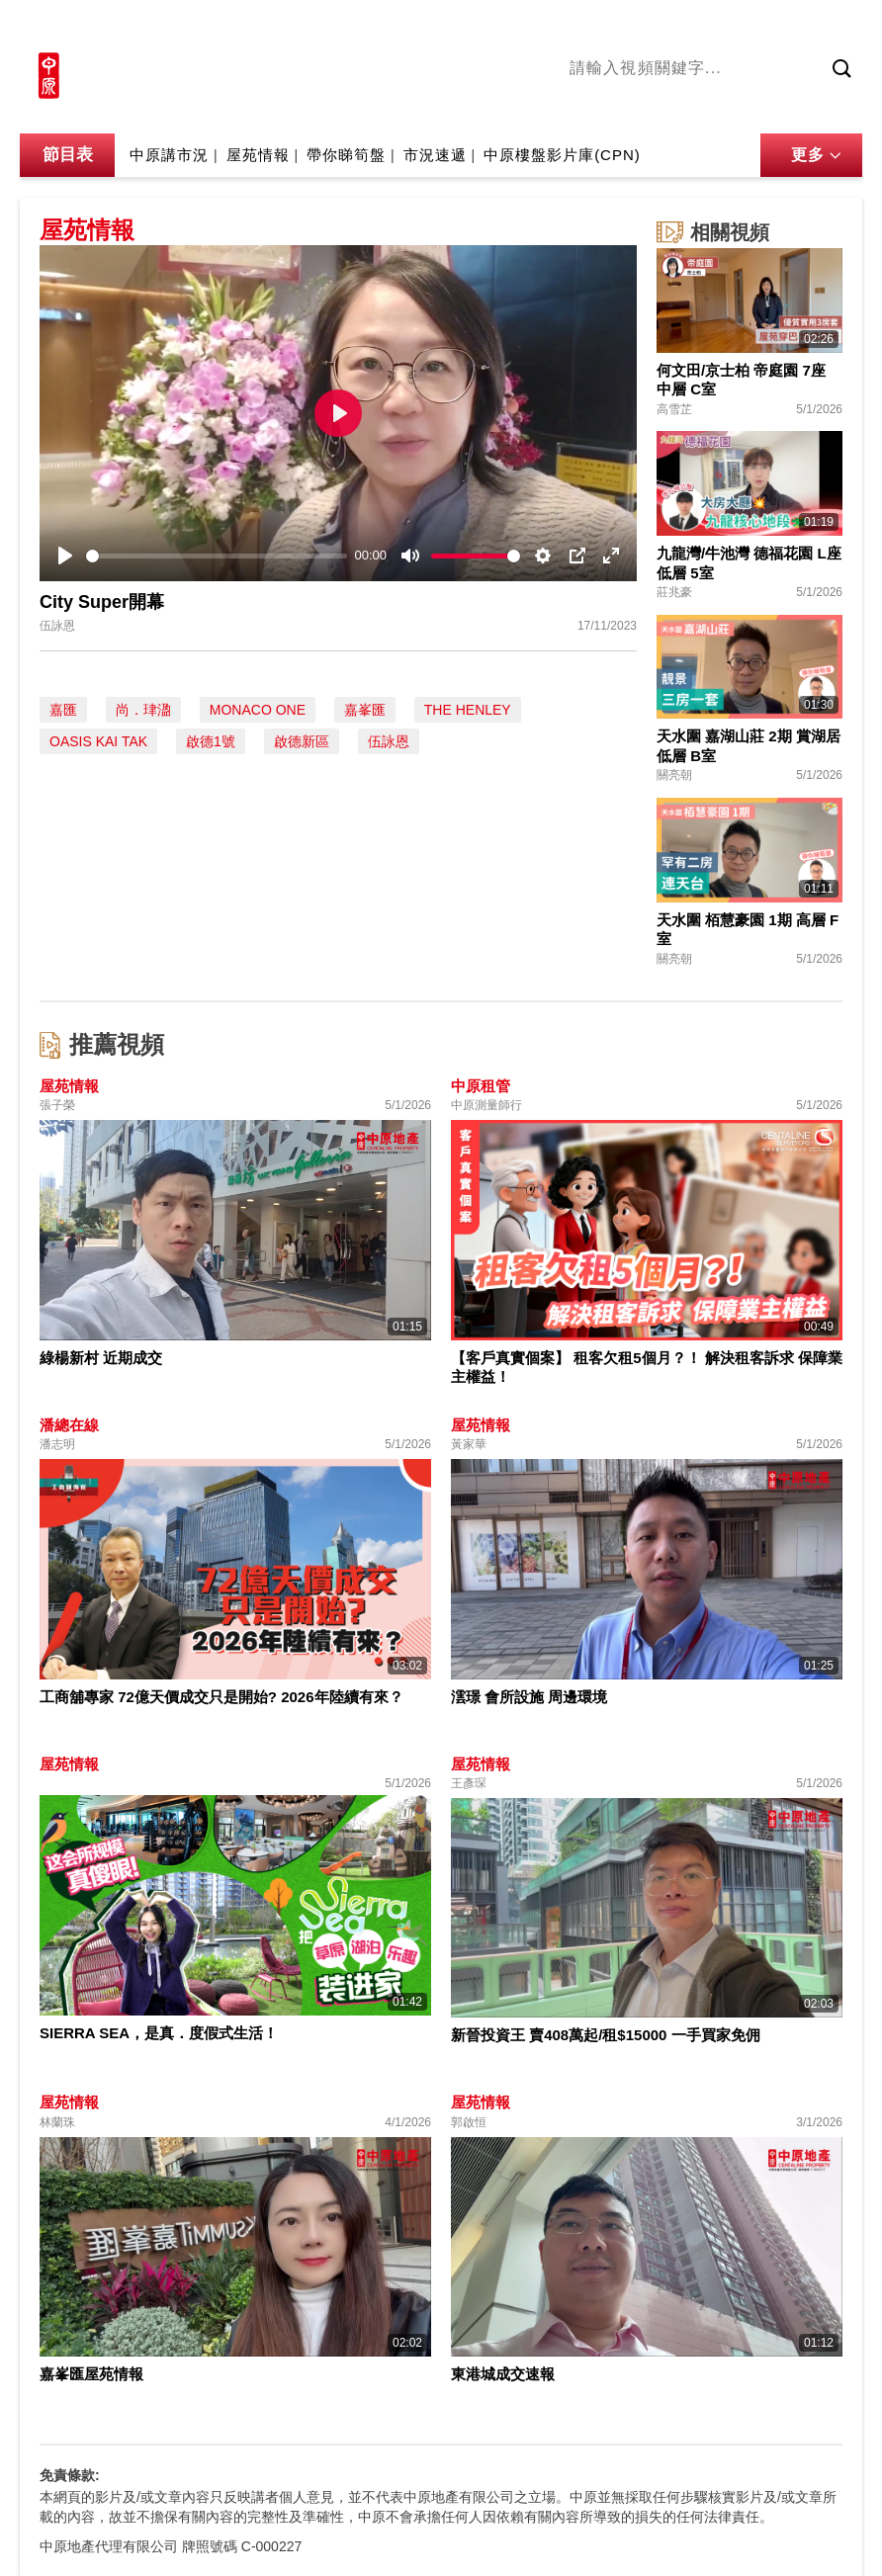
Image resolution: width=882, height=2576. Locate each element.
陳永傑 (649, 108)
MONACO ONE (258, 710)
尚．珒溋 (143, 710)
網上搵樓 (755, 27)
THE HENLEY (467, 710)
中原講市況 (782, 108)
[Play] (65, 555)
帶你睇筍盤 (346, 154)
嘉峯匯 (365, 710)
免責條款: (70, 2475)
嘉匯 (63, 710)
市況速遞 (435, 154)
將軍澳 (709, 108)
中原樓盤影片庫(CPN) (562, 154)
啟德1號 (210, 741)
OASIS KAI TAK (98, 741)
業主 (847, 108)
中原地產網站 (663, 27)
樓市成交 (834, 27)
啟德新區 (301, 741)
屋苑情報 (258, 154)
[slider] (216, 556)
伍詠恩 (388, 741)
